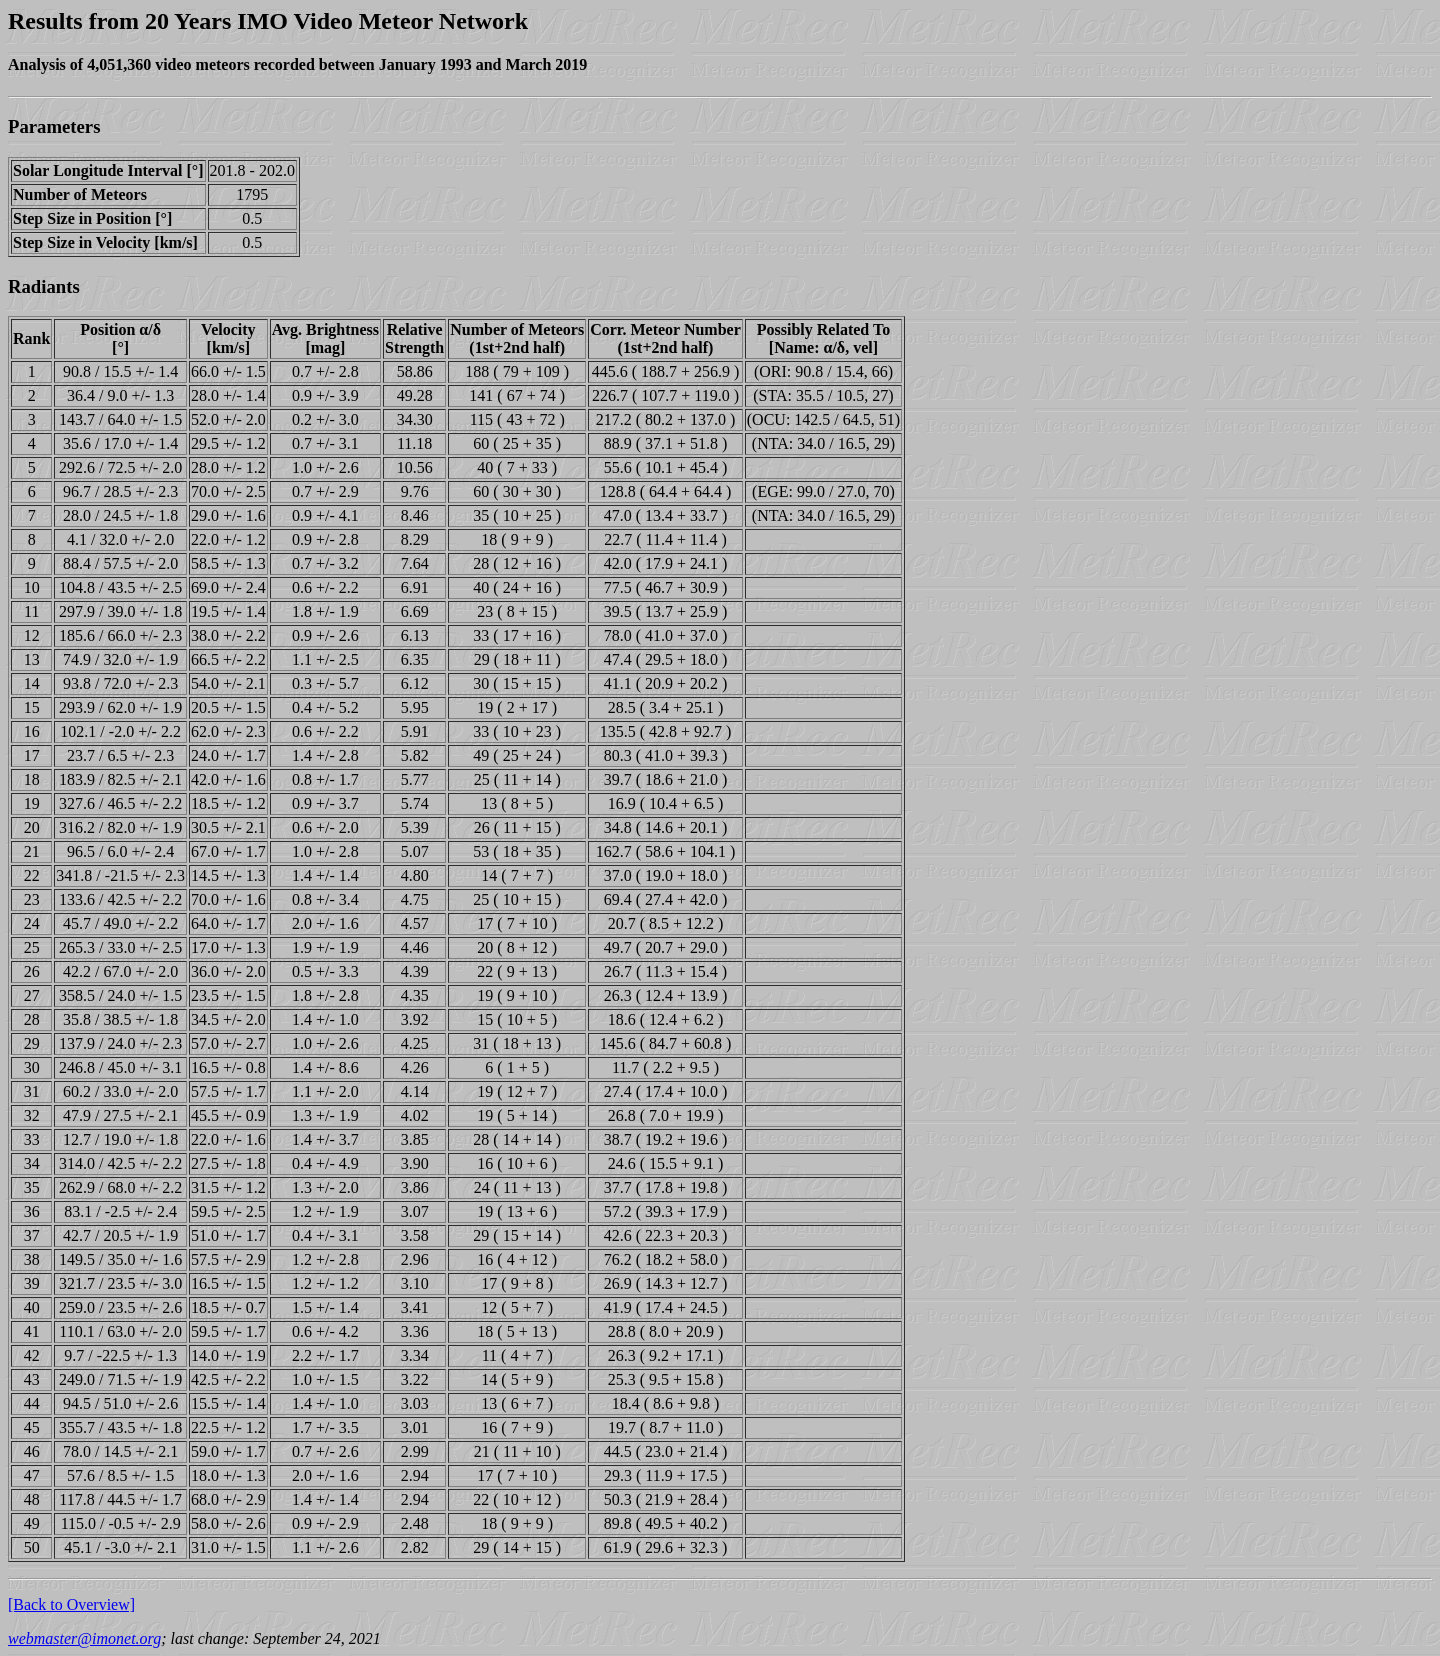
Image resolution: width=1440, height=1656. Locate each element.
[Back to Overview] (71, 1604)
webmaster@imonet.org (84, 1638)
